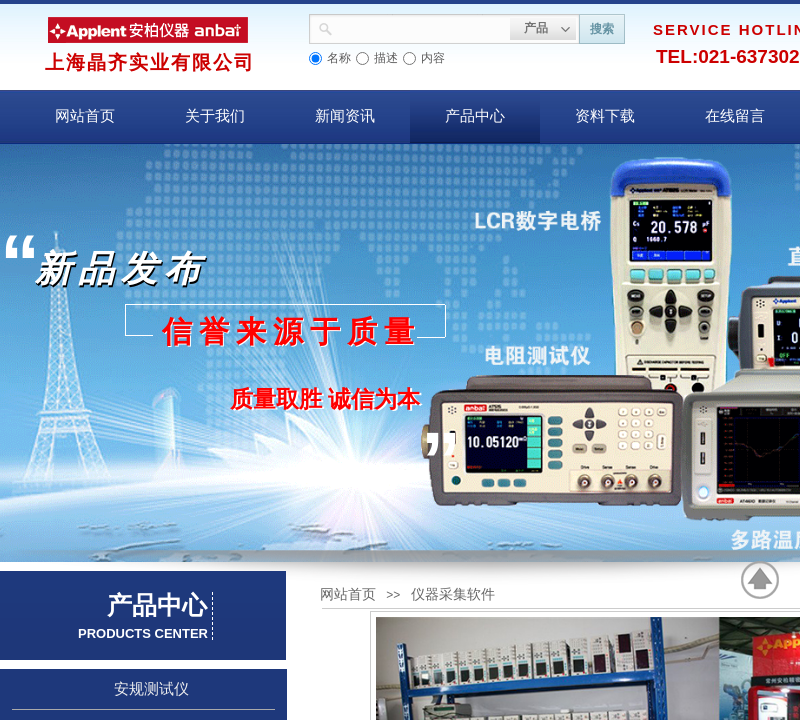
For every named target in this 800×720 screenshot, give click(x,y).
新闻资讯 (345, 116)
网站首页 (85, 116)
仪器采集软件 (453, 594)
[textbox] (421, 27)
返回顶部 (761, 580)
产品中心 (475, 116)
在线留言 (735, 116)
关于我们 (215, 116)
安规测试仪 (151, 689)
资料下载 (605, 116)
